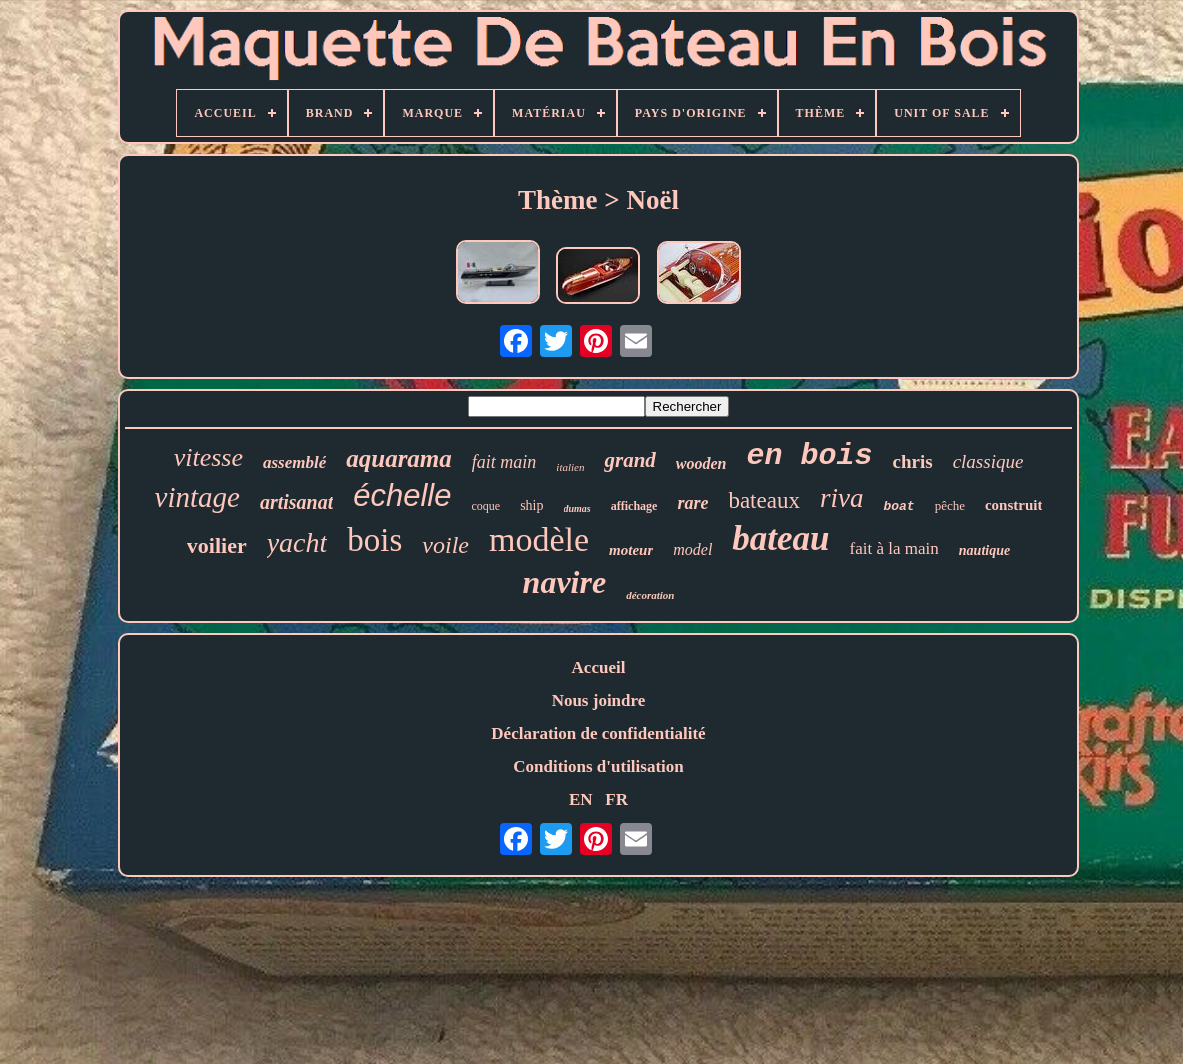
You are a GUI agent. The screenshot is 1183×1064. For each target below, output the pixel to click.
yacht (297, 542)
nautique (984, 550)
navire (565, 582)
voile (445, 545)
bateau (780, 538)
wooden (701, 463)
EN (581, 799)
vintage (197, 497)
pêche (950, 505)
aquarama (399, 458)
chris (913, 461)
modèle (539, 539)
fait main (504, 462)
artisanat (296, 502)
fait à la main (894, 548)
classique (988, 461)
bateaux (764, 500)
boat (898, 506)
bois (374, 540)
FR (616, 799)
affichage (634, 506)
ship (531, 505)
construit (1014, 505)
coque (486, 506)
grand (629, 460)
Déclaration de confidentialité (598, 733)
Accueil (599, 667)
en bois (809, 456)
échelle (402, 495)
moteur (631, 550)
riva (842, 498)
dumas (577, 508)
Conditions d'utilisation (598, 766)
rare (692, 503)
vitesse (208, 457)
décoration (650, 595)
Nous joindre (599, 700)
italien (570, 467)
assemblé (294, 462)
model (692, 549)
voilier (217, 545)
